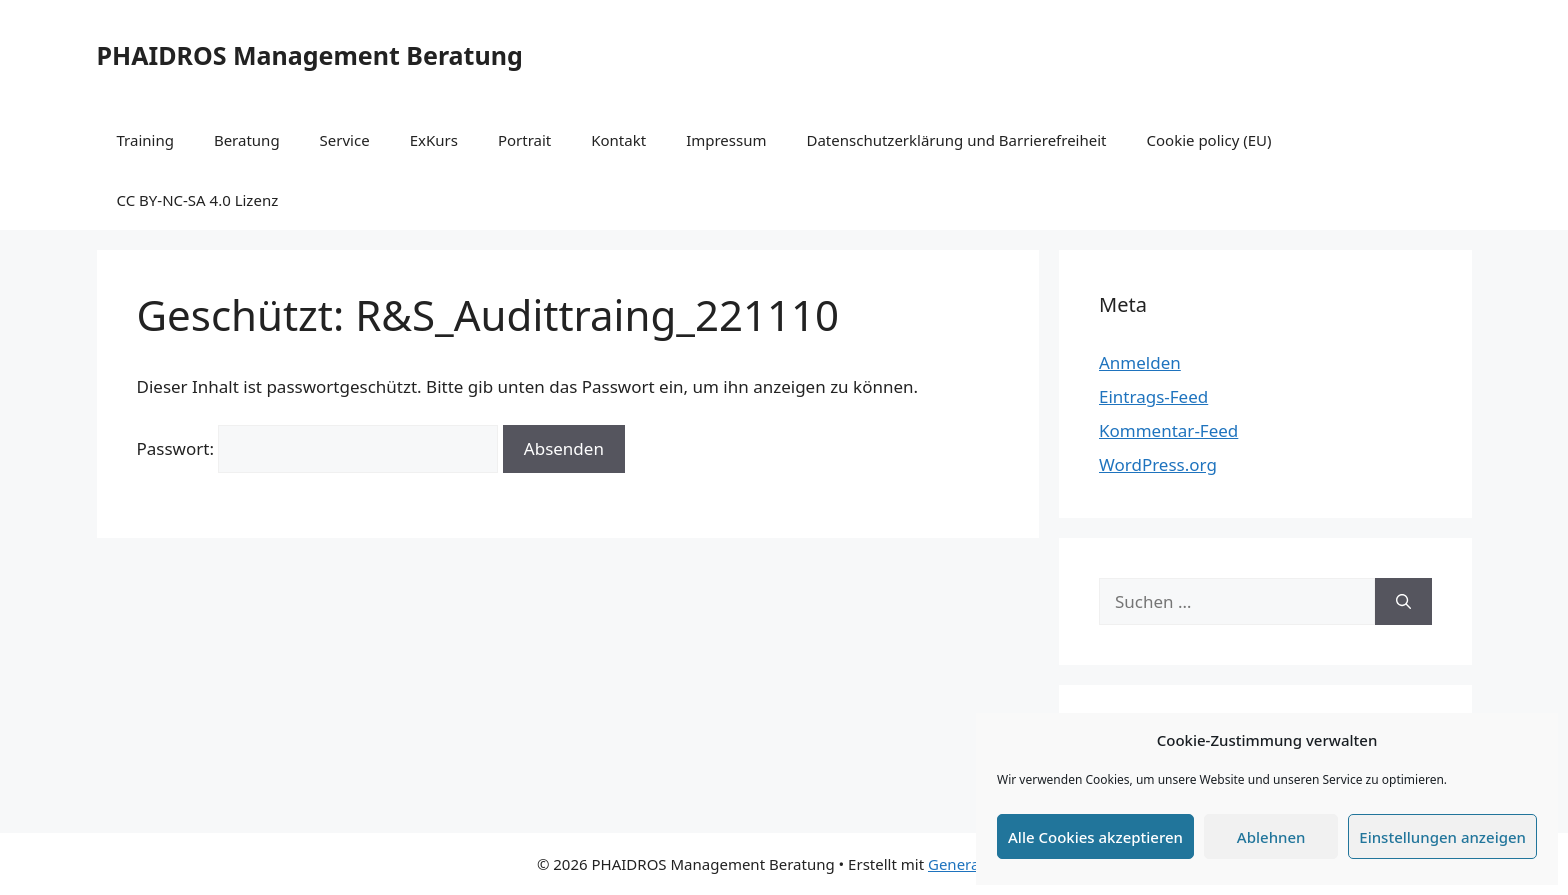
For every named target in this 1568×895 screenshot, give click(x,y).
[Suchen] (1403, 602)
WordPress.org (1158, 464)
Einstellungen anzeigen (1442, 837)
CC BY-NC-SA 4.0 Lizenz (198, 200)
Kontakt (618, 140)
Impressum (726, 140)
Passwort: (318, 448)
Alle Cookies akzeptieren (1095, 837)
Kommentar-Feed (1168, 430)
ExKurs (434, 140)
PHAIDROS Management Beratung (310, 55)
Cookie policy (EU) (1209, 140)
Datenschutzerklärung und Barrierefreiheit (956, 140)
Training (145, 140)
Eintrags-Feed (1153, 396)
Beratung (247, 140)
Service (345, 140)
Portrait (524, 140)
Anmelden (1140, 362)
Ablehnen (1271, 837)
